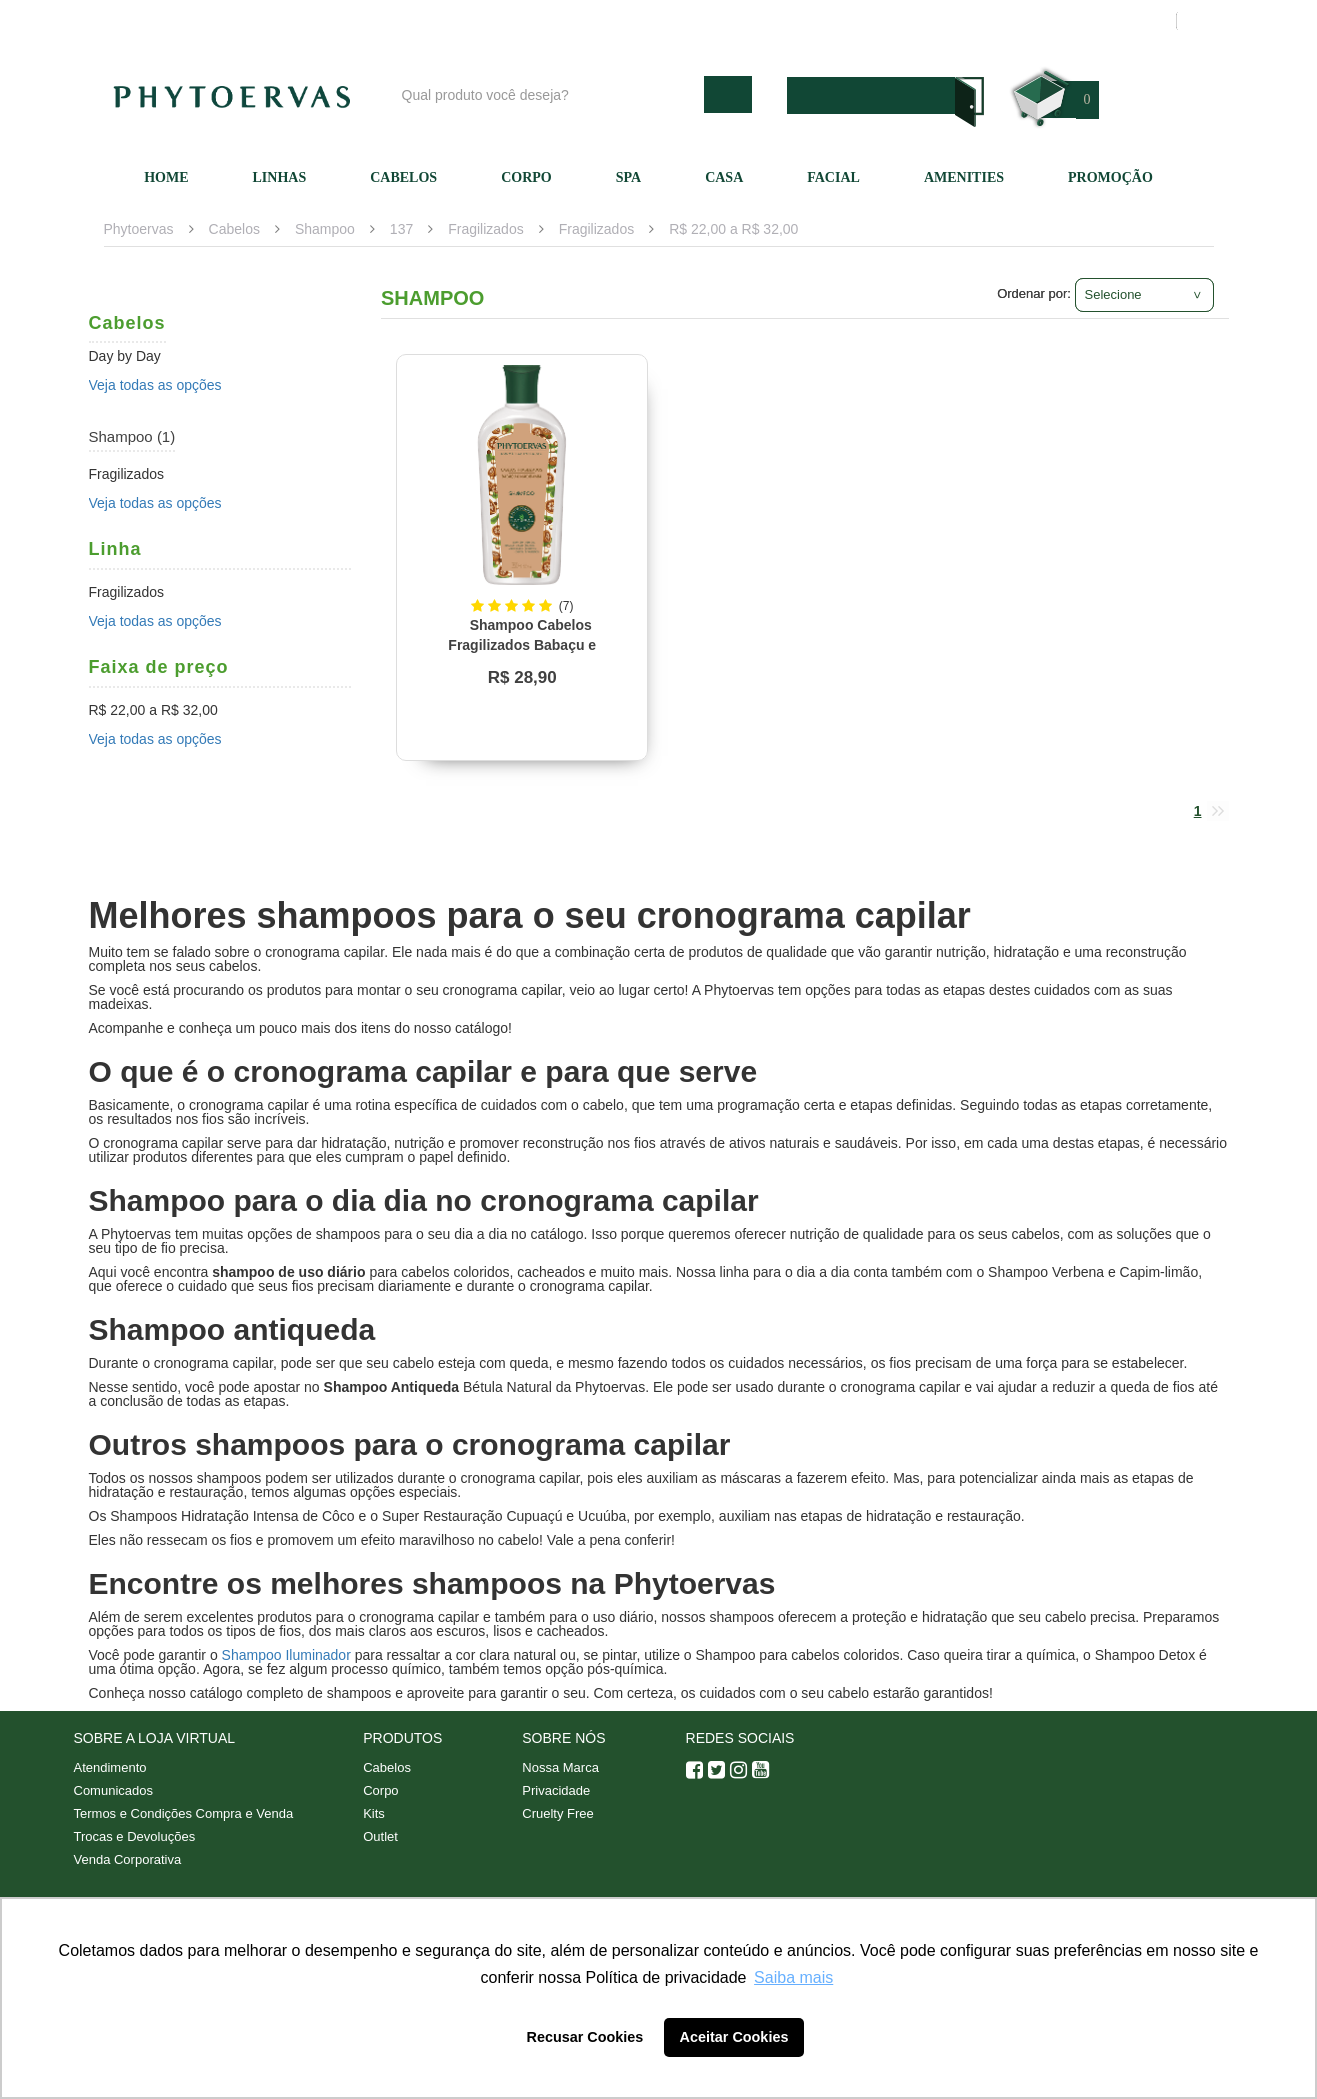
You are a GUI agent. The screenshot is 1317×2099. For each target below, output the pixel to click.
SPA (628, 177)
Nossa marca (753, 21)
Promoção (1110, 177)
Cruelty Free (558, 1813)
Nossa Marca (560, 1767)
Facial (833, 177)
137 (401, 229)
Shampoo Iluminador (286, 1655)
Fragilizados (485, 229)
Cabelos (403, 177)
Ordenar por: (1034, 293)
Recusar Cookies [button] (585, 2037)
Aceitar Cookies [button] (734, 2037)
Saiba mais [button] (793, 1977)
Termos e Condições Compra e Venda (184, 1813)
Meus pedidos (1083, 21)
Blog (666, 21)
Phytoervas (139, 229)
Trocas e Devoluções (135, 1836)
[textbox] (548, 94)
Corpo (526, 177)
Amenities (964, 177)
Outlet (380, 1836)
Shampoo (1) (132, 436)
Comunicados (114, 1790)
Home (166, 177)
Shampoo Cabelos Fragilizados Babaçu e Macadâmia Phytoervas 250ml (514, 645)
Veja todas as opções (155, 385)
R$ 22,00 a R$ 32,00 (733, 229)
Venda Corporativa (128, 1859)
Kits (374, 1813)
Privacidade (556, 1790)
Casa (724, 177)
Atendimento (863, 21)
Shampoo (325, 229)
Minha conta (971, 21)
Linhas (280, 177)
